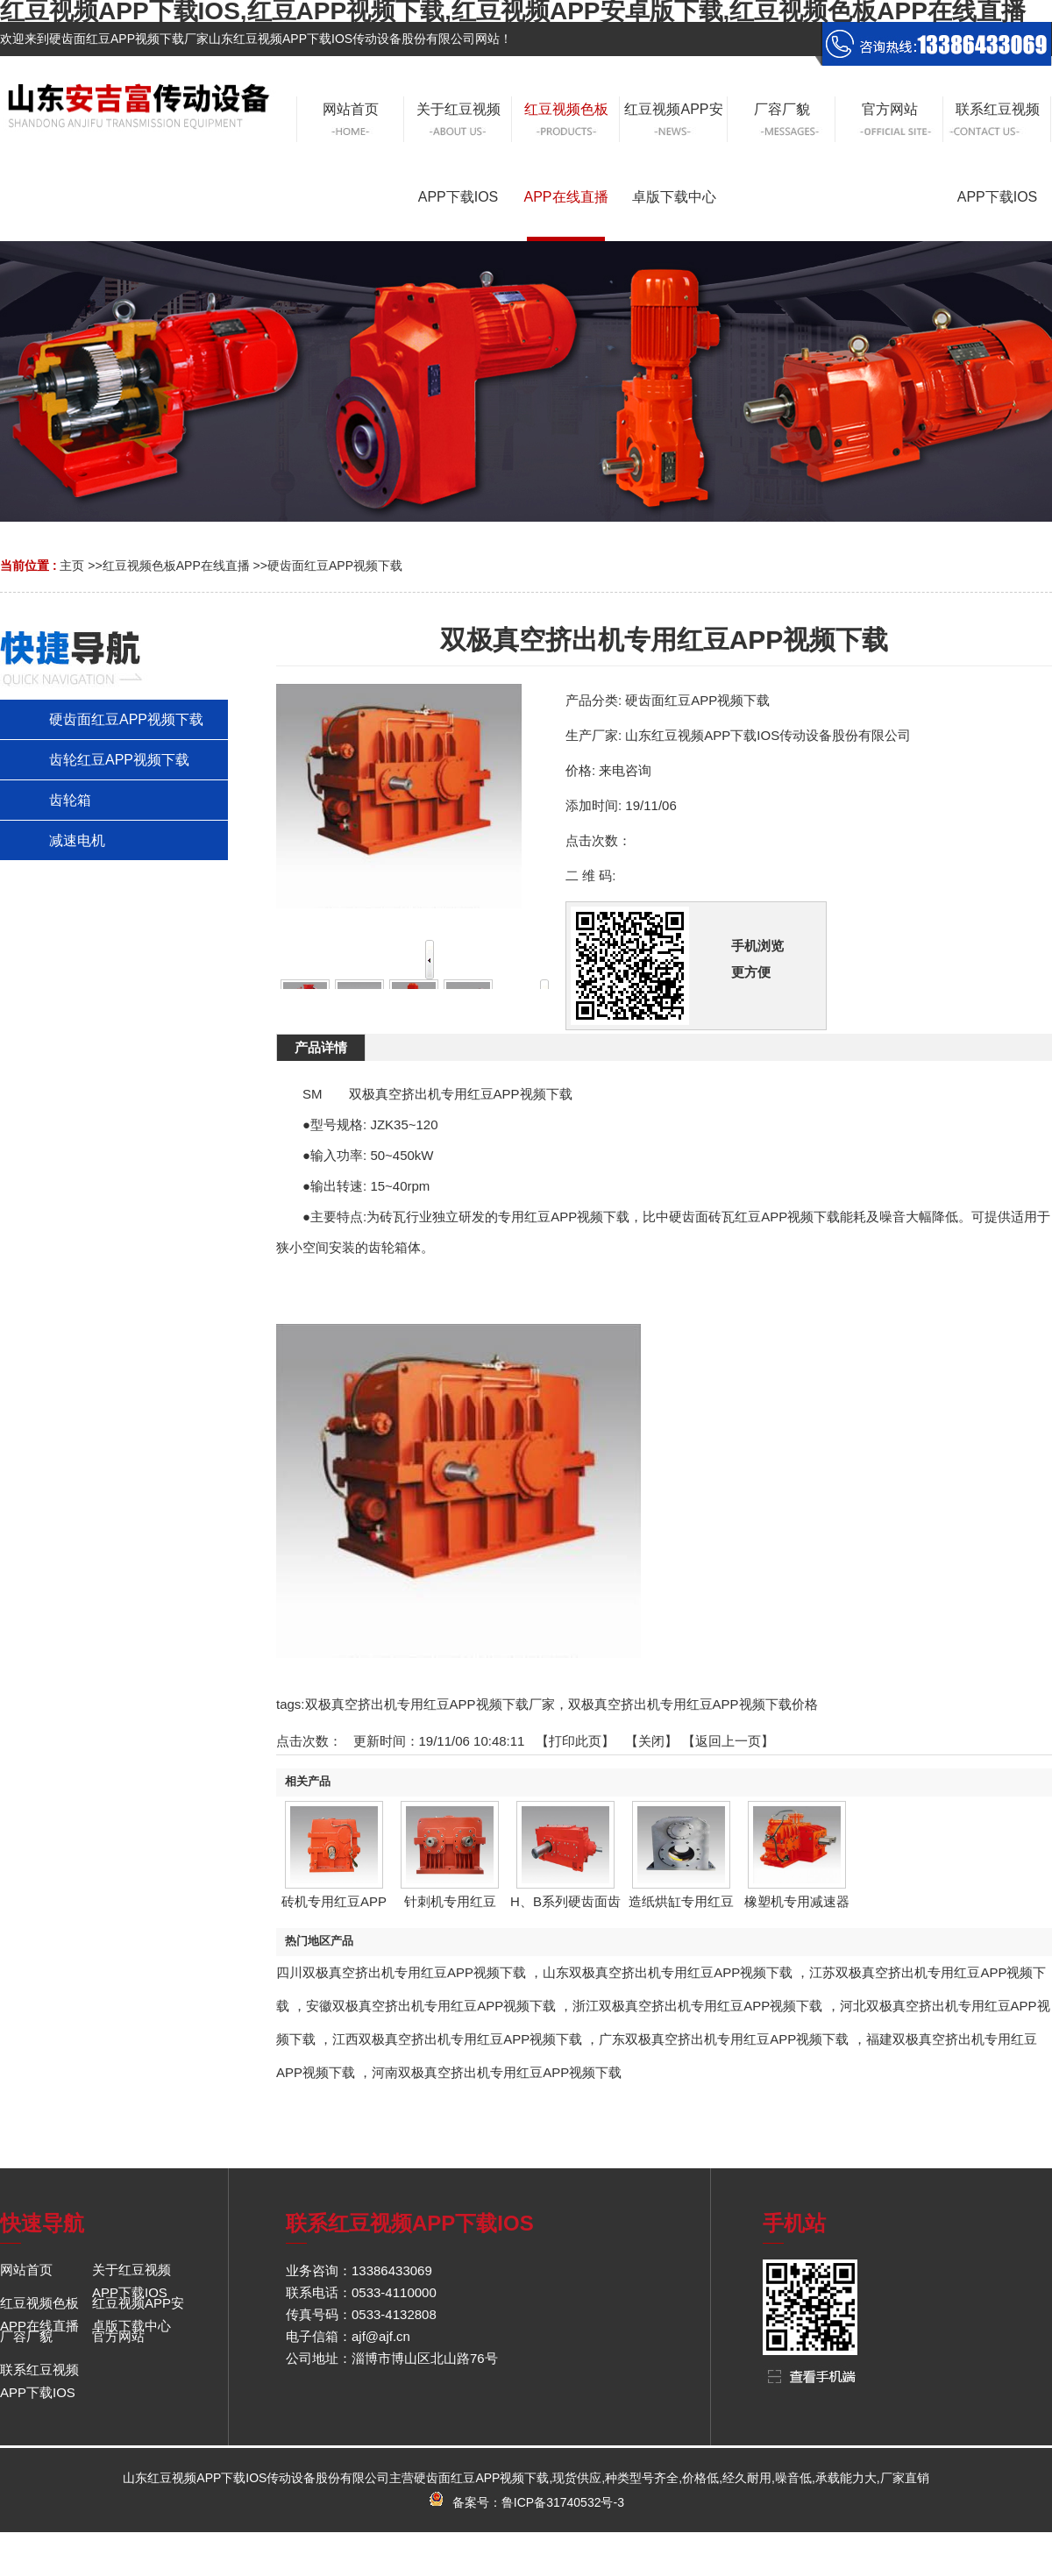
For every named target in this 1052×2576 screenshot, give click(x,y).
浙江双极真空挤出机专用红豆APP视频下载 (697, 2005)
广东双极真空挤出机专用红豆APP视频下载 (724, 2039)
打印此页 (575, 1740)
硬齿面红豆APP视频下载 (334, 566)
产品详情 (321, 1047)
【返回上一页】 (728, 1740)
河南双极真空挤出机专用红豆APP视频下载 (497, 2072)
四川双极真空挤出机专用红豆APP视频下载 (401, 1972)
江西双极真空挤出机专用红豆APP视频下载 (457, 2039)
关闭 (651, 1740)
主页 (72, 566)
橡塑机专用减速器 (796, 1901)
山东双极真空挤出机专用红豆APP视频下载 (668, 1972)
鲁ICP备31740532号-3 (562, 2502)
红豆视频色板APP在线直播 (176, 566)
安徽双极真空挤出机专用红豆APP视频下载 (431, 2005)
